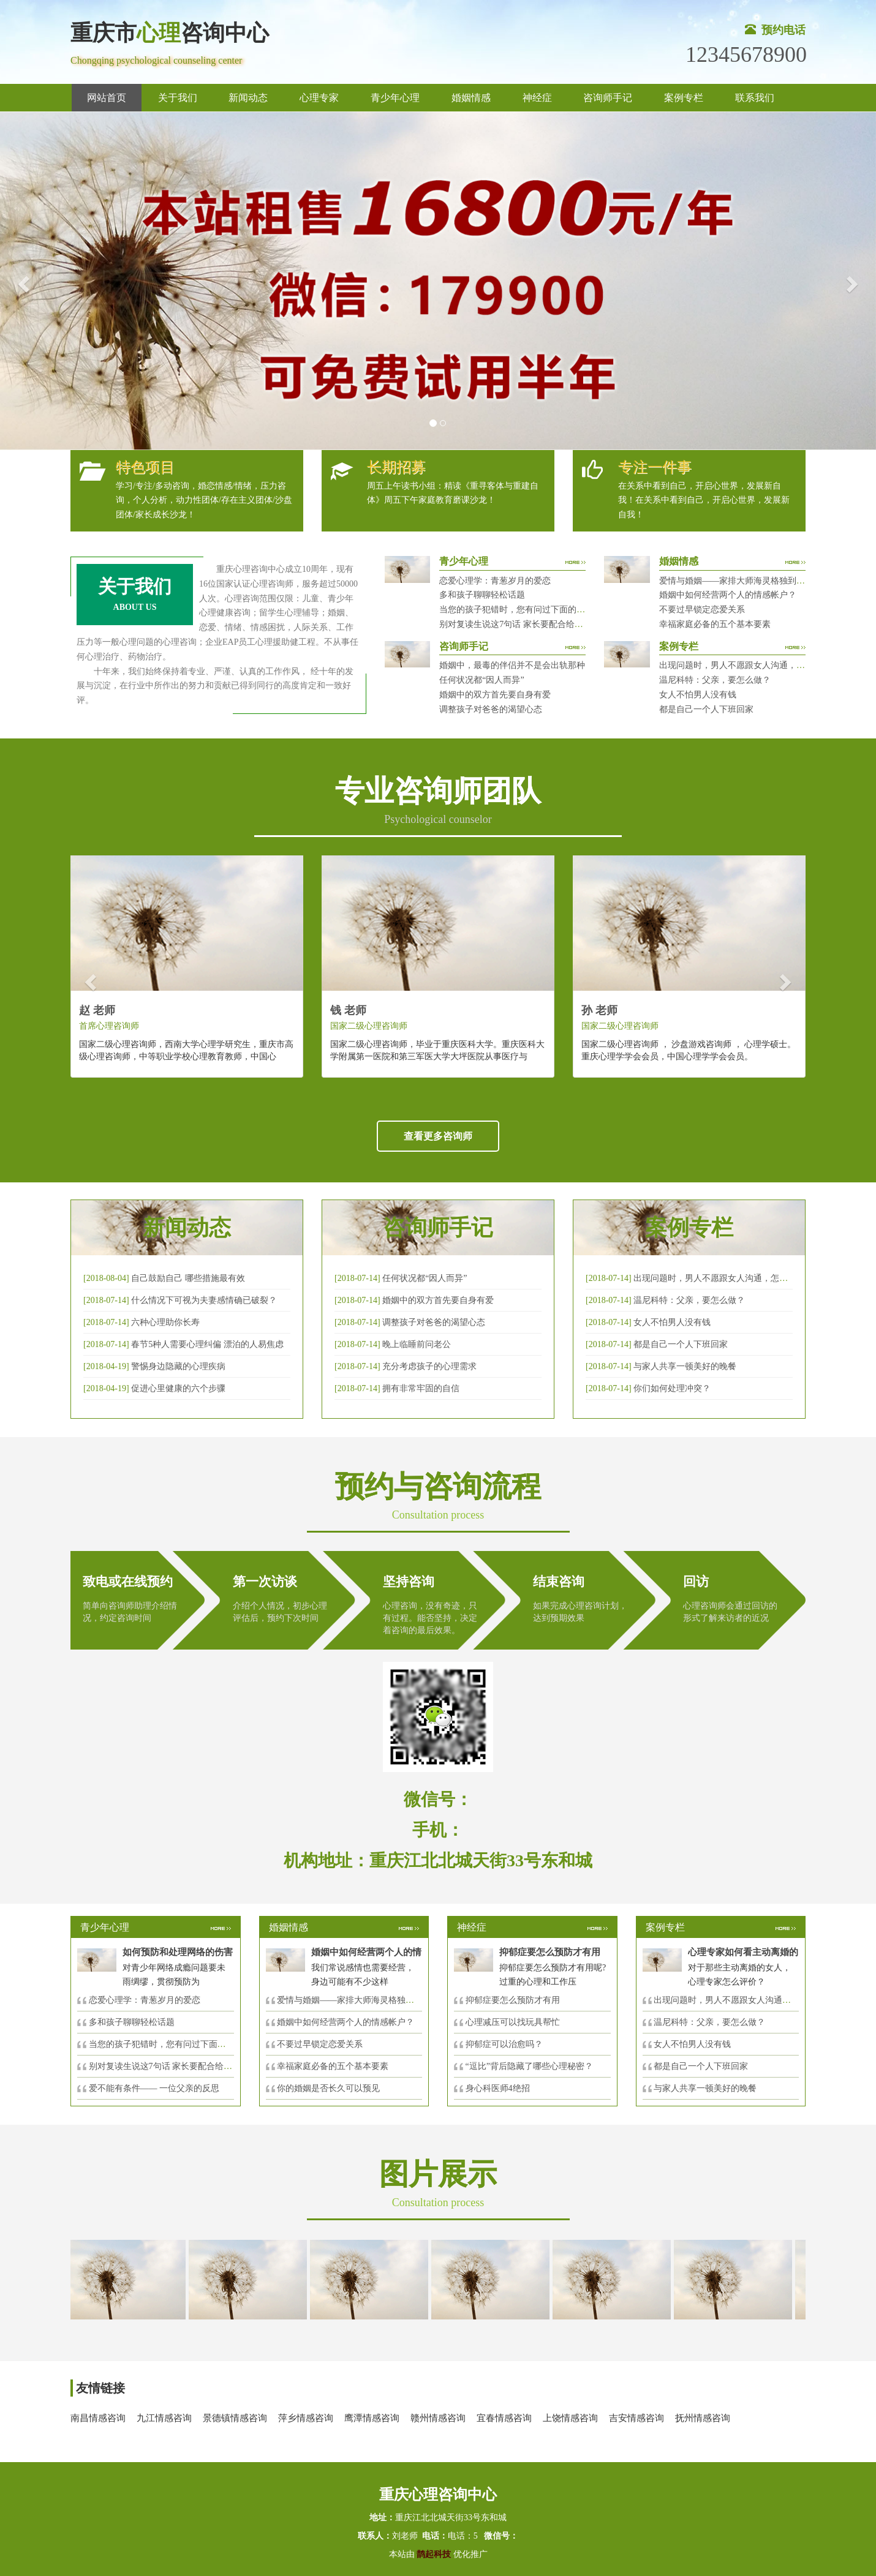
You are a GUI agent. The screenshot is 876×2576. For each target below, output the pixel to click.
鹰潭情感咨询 (371, 2418)
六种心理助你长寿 (165, 1322)
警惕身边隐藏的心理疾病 (178, 1366)
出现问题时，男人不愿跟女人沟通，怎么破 (714, 1278)
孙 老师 (599, 1010)
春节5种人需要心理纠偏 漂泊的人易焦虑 (207, 1344)
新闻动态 (248, 97)
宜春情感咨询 (504, 2418)
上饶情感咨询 (570, 2418)
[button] (22, 280)
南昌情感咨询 (98, 2418)
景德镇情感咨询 (235, 2418)
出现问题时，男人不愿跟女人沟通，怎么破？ (745, 665)
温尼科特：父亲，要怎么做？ (715, 680)
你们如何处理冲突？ (672, 1388)
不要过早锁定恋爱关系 (702, 609)
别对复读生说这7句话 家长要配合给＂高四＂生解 (532, 624)
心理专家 (319, 97)
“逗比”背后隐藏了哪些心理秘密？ (529, 2066)
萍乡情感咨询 (305, 2418)
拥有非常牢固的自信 (420, 1388)
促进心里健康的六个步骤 (178, 1388)
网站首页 (106, 97)
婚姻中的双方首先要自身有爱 (495, 694)
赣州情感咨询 (438, 2418)
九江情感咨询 (164, 2418)
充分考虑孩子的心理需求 (429, 1366)
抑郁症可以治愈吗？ (504, 2044)
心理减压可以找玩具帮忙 (513, 2022)
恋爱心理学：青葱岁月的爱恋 (495, 580)
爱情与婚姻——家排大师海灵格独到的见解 (740, 580)
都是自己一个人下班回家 (706, 709)
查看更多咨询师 (438, 1136)
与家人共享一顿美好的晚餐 (684, 1366)
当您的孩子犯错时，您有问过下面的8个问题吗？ (531, 609)
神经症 (537, 97)
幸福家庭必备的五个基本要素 (715, 624)
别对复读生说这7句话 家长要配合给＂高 (165, 2066)
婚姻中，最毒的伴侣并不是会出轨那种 (512, 665)
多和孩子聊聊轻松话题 (482, 594)
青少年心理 (395, 97)
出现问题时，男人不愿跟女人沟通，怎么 (731, 2000)
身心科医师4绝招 (502, 2088)
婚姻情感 (471, 97)
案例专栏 (683, 97)
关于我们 (177, 97)
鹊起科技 (434, 2554)
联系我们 (754, 97)
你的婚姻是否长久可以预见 (328, 2088)
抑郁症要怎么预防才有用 (513, 2000)
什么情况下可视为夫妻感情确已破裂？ (204, 1300)
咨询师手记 (607, 97)
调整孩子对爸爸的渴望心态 (490, 709)
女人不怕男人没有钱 (697, 694)
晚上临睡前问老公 (416, 1344)
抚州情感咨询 (702, 2418)
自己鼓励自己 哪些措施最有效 (188, 1278)
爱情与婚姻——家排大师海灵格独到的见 (354, 2000)
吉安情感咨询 (636, 2418)
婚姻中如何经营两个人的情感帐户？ (727, 594)
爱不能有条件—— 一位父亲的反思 (154, 2088)
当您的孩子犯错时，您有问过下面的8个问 (168, 2044)
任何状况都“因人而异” (481, 680)
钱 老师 (348, 1010)
